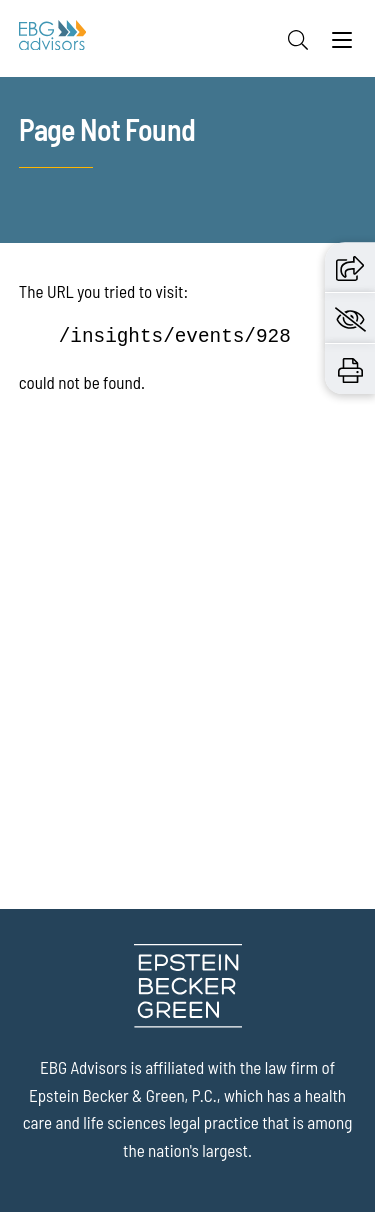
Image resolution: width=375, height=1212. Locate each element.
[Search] (298, 40)
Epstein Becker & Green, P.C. (123, 1095)
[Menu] (342, 45)
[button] (350, 266)
